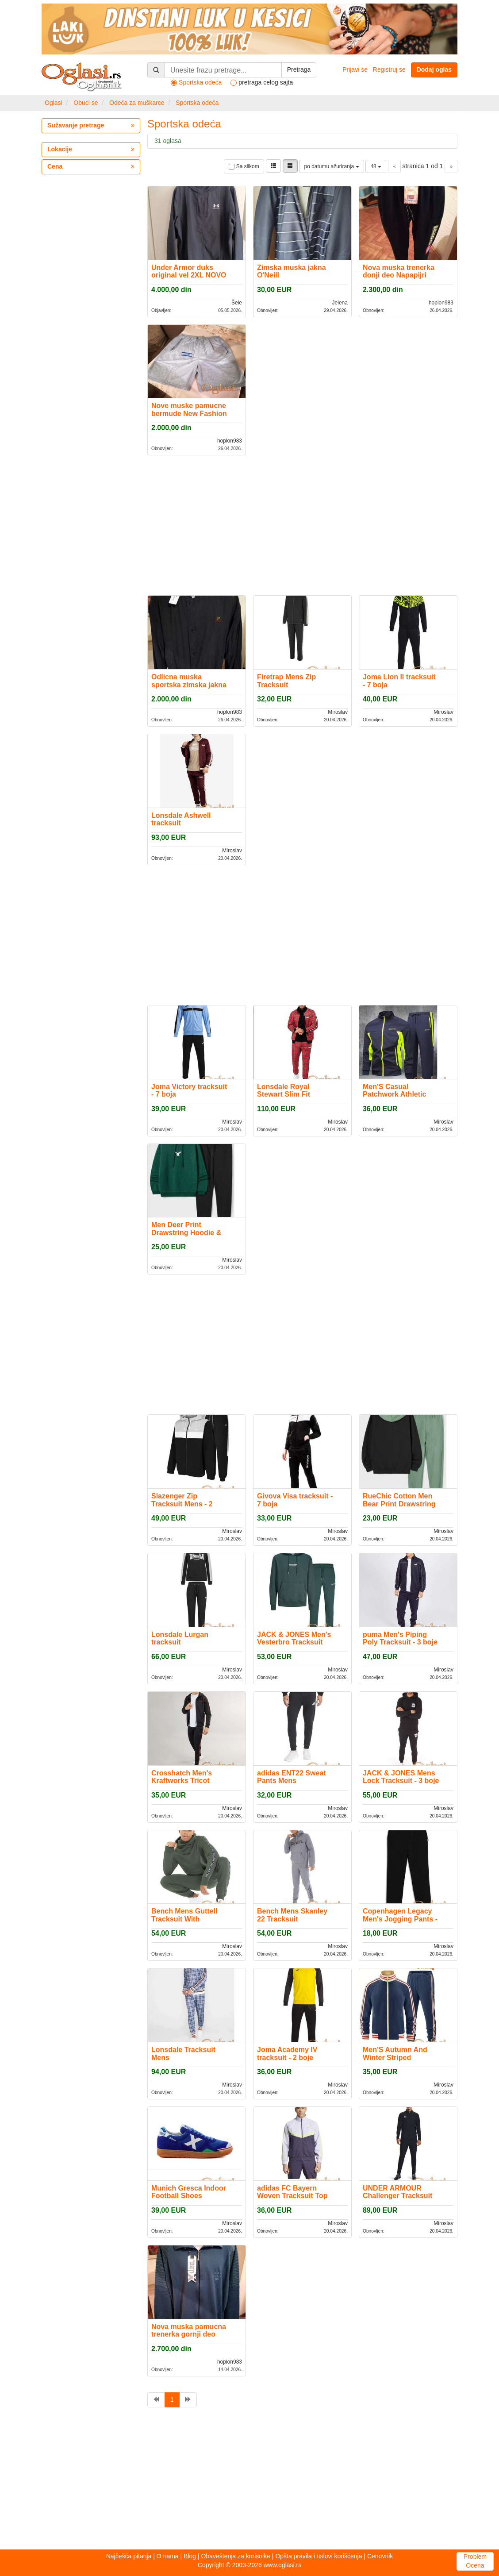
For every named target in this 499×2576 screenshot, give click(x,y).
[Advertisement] (302, 524)
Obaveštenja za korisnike (235, 2556)
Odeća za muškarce (137, 102)
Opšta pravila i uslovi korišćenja (318, 2556)
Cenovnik (380, 2556)
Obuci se (85, 102)
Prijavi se (355, 69)
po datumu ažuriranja (331, 166)
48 (375, 166)
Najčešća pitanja (129, 2556)
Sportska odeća (197, 102)
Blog (190, 2556)
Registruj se (389, 69)
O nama (168, 2556)
